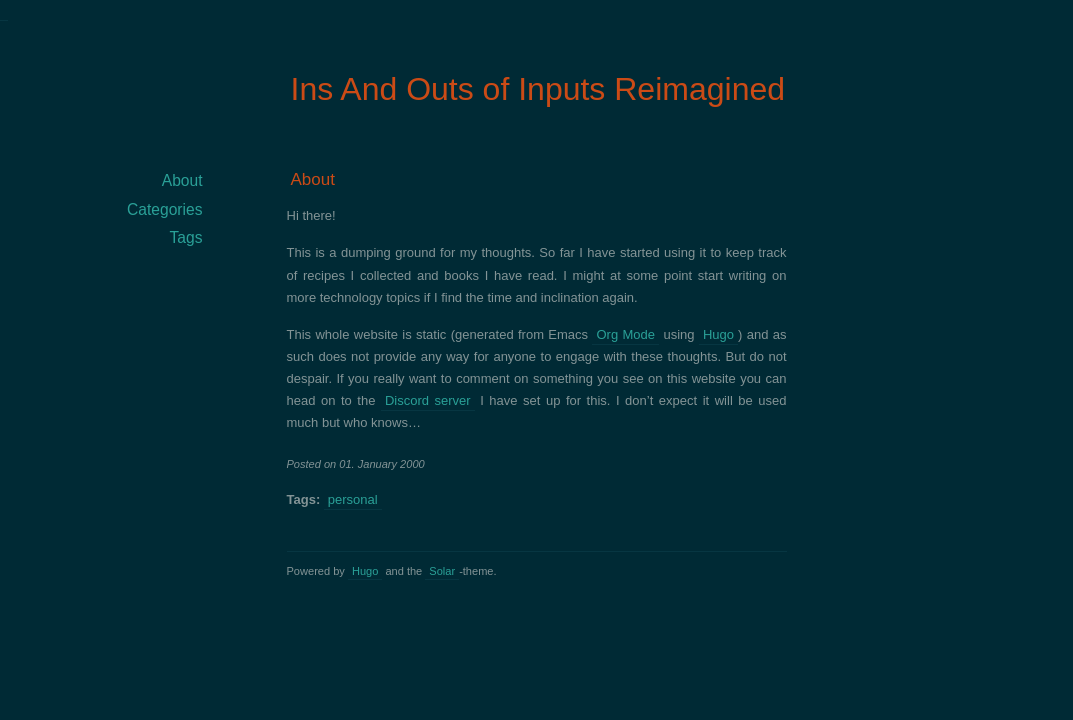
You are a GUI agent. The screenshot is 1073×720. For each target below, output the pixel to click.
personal (353, 499)
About (313, 179)
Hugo (718, 334)
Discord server (428, 400)
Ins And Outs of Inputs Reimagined (538, 89)
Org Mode (625, 334)
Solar (442, 571)
